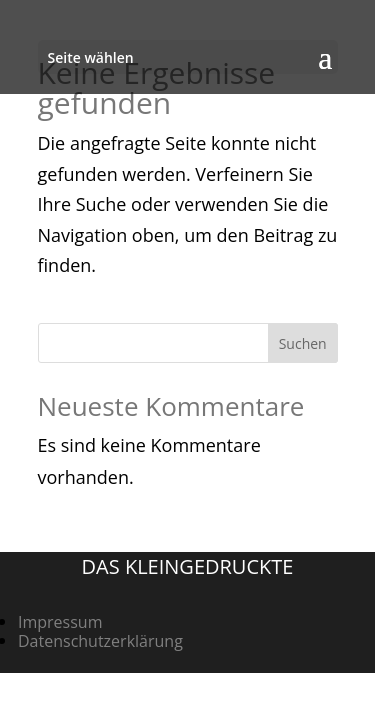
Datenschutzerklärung (100, 641)
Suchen (303, 343)
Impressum (60, 622)
